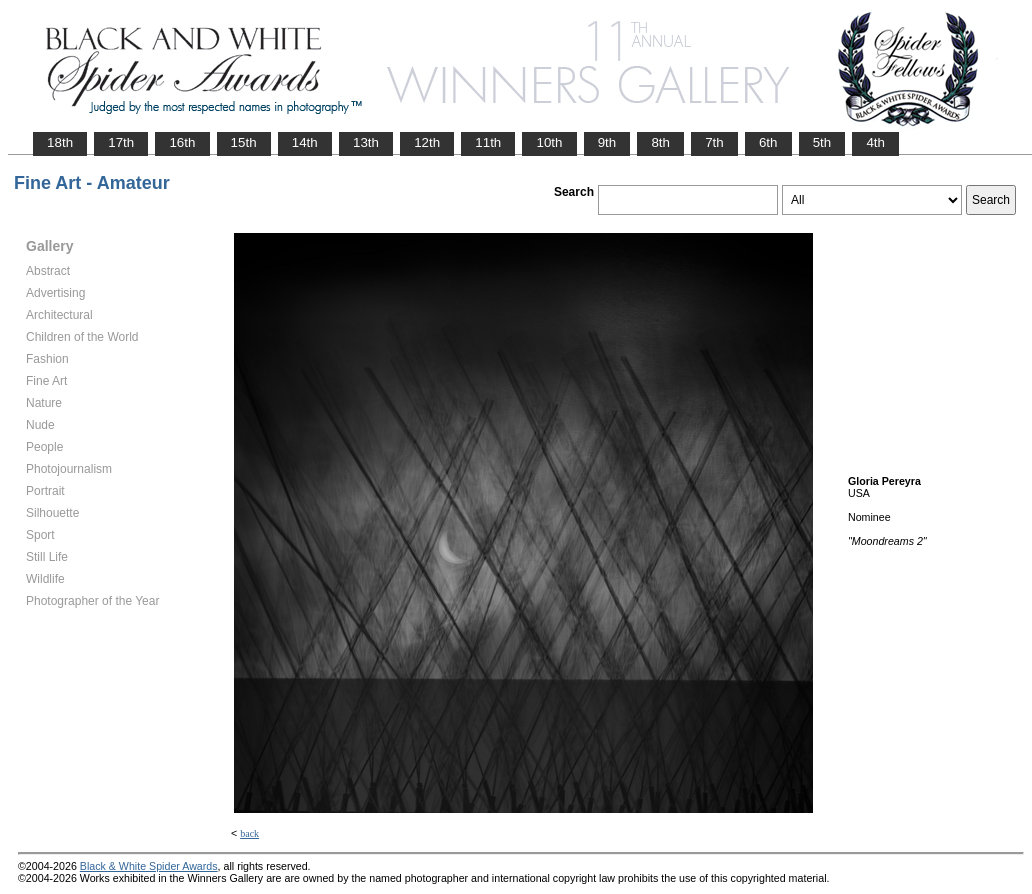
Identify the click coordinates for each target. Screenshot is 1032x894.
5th (822, 142)
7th (714, 142)
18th (60, 142)
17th (121, 142)
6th (768, 142)
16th (182, 142)
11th (488, 142)
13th (366, 142)
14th (305, 142)
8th (660, 142)
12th (427, 142)
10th (549, 142)
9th (607, 142)
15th (244, 142)
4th (875, 142)
